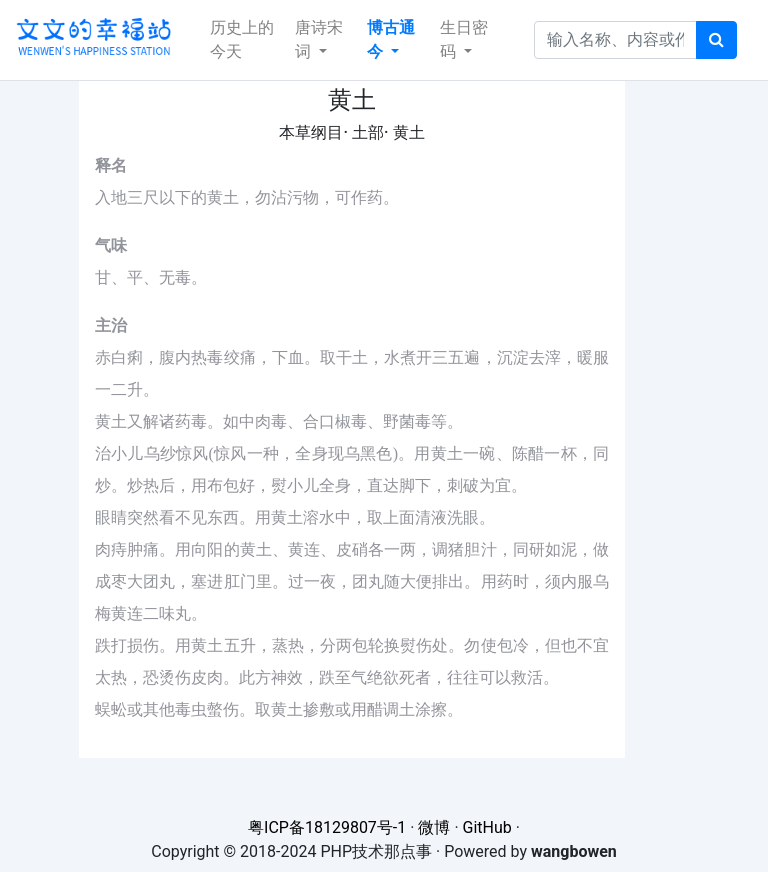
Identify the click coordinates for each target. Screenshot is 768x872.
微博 (434, 827)
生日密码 (464, 39)
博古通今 (391, 39)
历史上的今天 (242, 39)
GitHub (487, 827)
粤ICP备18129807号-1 (327, 827)
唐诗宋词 (319, 39)
